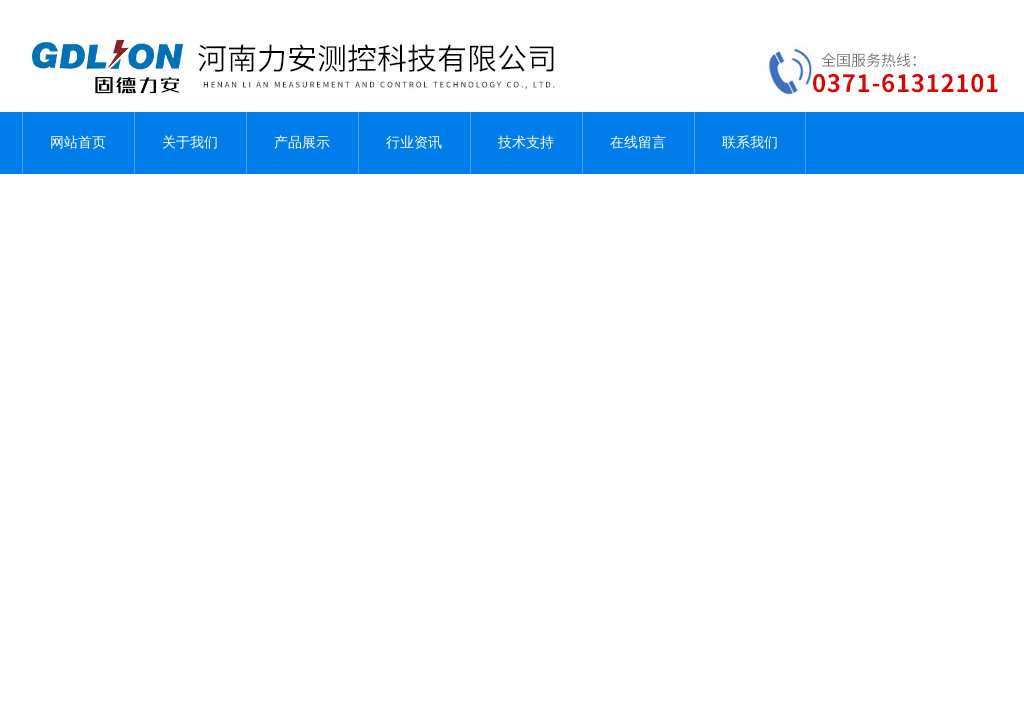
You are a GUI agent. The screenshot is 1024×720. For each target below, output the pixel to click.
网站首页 (78, 142)
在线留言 (638, 142)
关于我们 (190, 142)
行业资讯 (414, 142)
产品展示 (302, 142)
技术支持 (526, 142)
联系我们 (750, 142)
